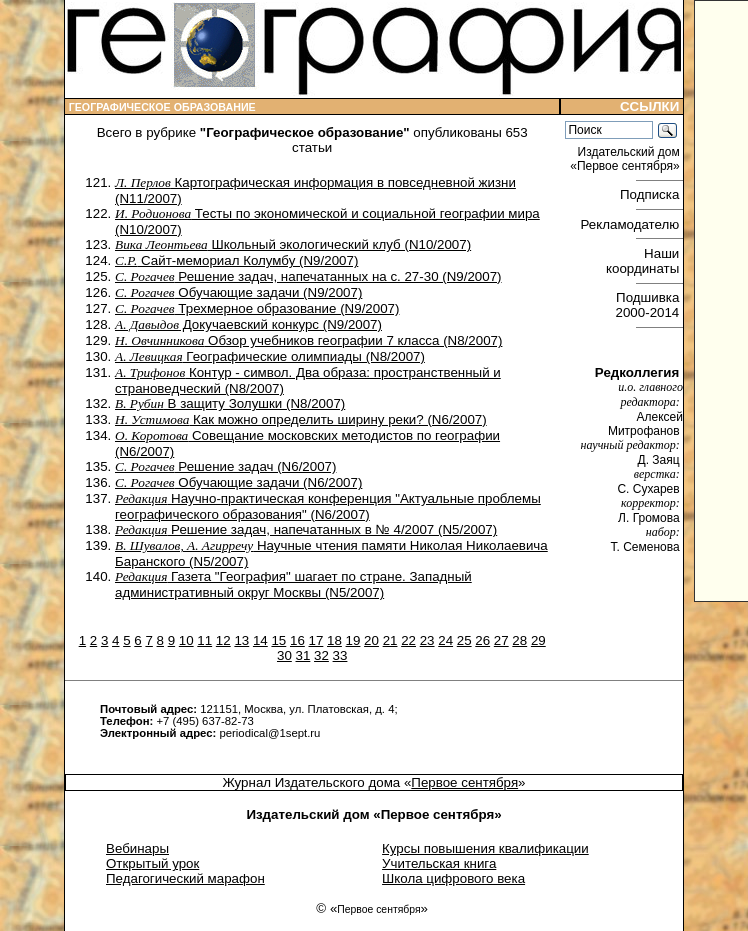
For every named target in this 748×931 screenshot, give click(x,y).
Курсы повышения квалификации (485, 848)
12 (223, 640)
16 (297, 640)
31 (303, 655)
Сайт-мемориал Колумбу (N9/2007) (236, 260)
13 (241, 640)
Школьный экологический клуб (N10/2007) (293, 244)
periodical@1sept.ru (269, 733)
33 (340, 655)
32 (321, 655)
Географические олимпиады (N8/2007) (270, 356)
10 (186, 640)
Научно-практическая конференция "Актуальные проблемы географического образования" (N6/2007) (328, 506)
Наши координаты (644, 261)
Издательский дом (626, 159)
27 (501, 640)
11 (204, 640)
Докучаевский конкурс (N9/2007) (248, 324)
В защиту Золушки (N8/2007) (230, 403)
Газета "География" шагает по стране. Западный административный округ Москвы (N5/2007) (293, 584)
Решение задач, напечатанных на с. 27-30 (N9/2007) (308, 276)
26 (482, 640)
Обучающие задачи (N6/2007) (238, 482)
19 (353, 640)
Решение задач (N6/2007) (225, 466)
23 (427, 640)
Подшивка (649, 305)
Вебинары (137, 848)
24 (445, 640)
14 (260, 640)
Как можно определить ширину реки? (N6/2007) (301, 419)
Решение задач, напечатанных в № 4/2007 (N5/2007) (306, 529)
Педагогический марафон (185, 878)
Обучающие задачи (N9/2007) (238, 292)
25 (464, 640)
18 (334, 640)
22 (408, 640)
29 (538, 640)
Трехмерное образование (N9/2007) (257, 308)
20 (371, 640)
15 (278, 640)
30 (284, 655)
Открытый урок (152, 863)
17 (316, 640)
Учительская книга (439, 863)
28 (519, 640)
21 (390, 640)
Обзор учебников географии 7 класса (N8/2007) (308, 340)
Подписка (651, 194)
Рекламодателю (632, 224)
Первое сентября (464, 782)
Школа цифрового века (453, 878)
